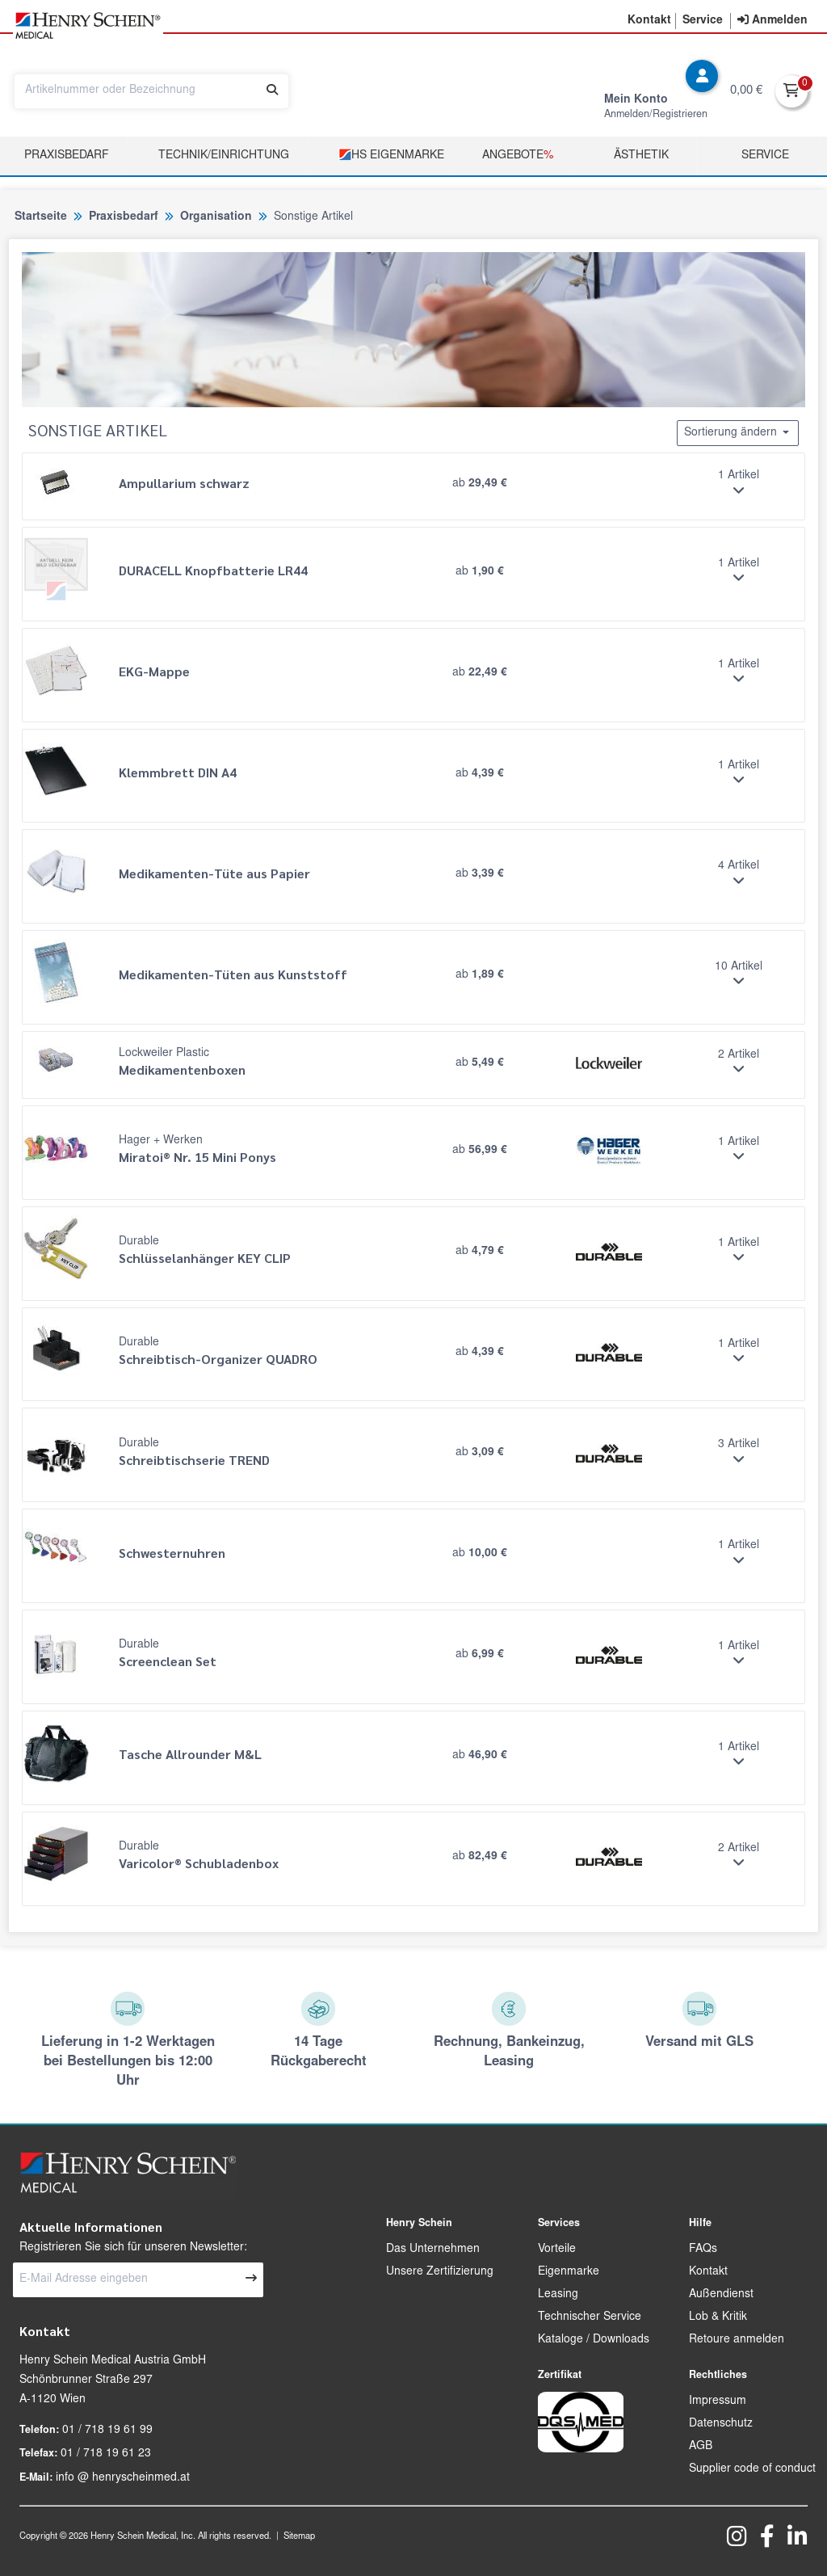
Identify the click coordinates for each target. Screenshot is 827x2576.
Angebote (517, 156)
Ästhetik (641, 156)
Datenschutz (721, 2424)
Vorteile (557, 2249)
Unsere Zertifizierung (439, 2272)
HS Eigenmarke (391, 155)
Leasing (558, 2294)
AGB (700, 2446)
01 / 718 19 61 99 (107, 2430)
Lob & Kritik (718, 2317)
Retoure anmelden (736, 2340)
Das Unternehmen (433, 2249)
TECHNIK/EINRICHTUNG (223, 156)
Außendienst (721, 2294)
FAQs (703, 2249)
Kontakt (708, 2272)
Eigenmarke (568, 2272)
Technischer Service (589, 2317)
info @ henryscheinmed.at (123, 2478)
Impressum (717, 2401)
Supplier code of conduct (752, 2469)
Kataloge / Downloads (593, 2340)
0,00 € (746, 91)
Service (765, 156)
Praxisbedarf (66, 156)
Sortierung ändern (737, 432)
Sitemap (299, 2536)
